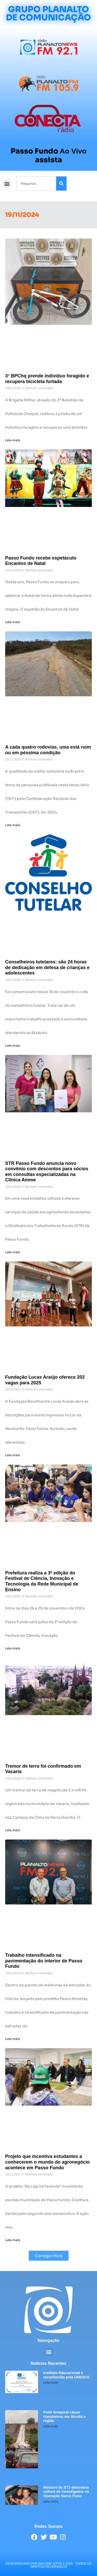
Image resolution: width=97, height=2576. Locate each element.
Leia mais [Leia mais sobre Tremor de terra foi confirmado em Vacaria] (12, 1830)
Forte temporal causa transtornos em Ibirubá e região (64, 2416)
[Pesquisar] (61, 183)
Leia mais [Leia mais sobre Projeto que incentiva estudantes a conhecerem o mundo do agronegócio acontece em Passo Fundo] (12, 2240)
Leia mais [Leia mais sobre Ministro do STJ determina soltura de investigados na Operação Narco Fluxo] (50, 2501)
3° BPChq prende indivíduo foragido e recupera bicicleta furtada (47, 378)
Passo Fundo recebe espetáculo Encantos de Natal (40, 560)
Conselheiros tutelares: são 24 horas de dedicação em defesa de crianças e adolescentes (47, 967)
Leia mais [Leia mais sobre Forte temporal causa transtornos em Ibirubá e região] (50, 2426)
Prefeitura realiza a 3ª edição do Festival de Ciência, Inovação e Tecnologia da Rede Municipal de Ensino (41, 1581)
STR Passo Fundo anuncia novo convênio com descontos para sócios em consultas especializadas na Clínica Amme (46, 1172)
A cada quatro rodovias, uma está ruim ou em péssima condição (48, 749)
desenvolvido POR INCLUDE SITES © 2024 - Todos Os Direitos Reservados (48, 2565)
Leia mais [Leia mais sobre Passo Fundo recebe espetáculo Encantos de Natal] (12, 622)
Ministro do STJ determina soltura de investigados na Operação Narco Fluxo (66, 2491)
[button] (7, 183)
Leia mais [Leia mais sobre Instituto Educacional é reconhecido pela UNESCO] (50, 2382)
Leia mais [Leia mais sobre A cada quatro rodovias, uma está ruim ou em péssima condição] (12, 825)
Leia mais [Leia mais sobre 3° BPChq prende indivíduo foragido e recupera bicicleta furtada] (12, 440)
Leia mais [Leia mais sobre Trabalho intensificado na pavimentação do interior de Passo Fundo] (12, 2039)
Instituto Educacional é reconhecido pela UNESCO (66, 2375)
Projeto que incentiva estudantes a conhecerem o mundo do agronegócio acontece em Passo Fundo (47, 2162)
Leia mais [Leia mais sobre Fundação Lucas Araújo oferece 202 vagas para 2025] (12, 1455)
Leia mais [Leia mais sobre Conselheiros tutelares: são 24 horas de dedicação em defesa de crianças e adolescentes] (12, 1045)
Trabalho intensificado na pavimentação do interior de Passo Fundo (43, 1961)
